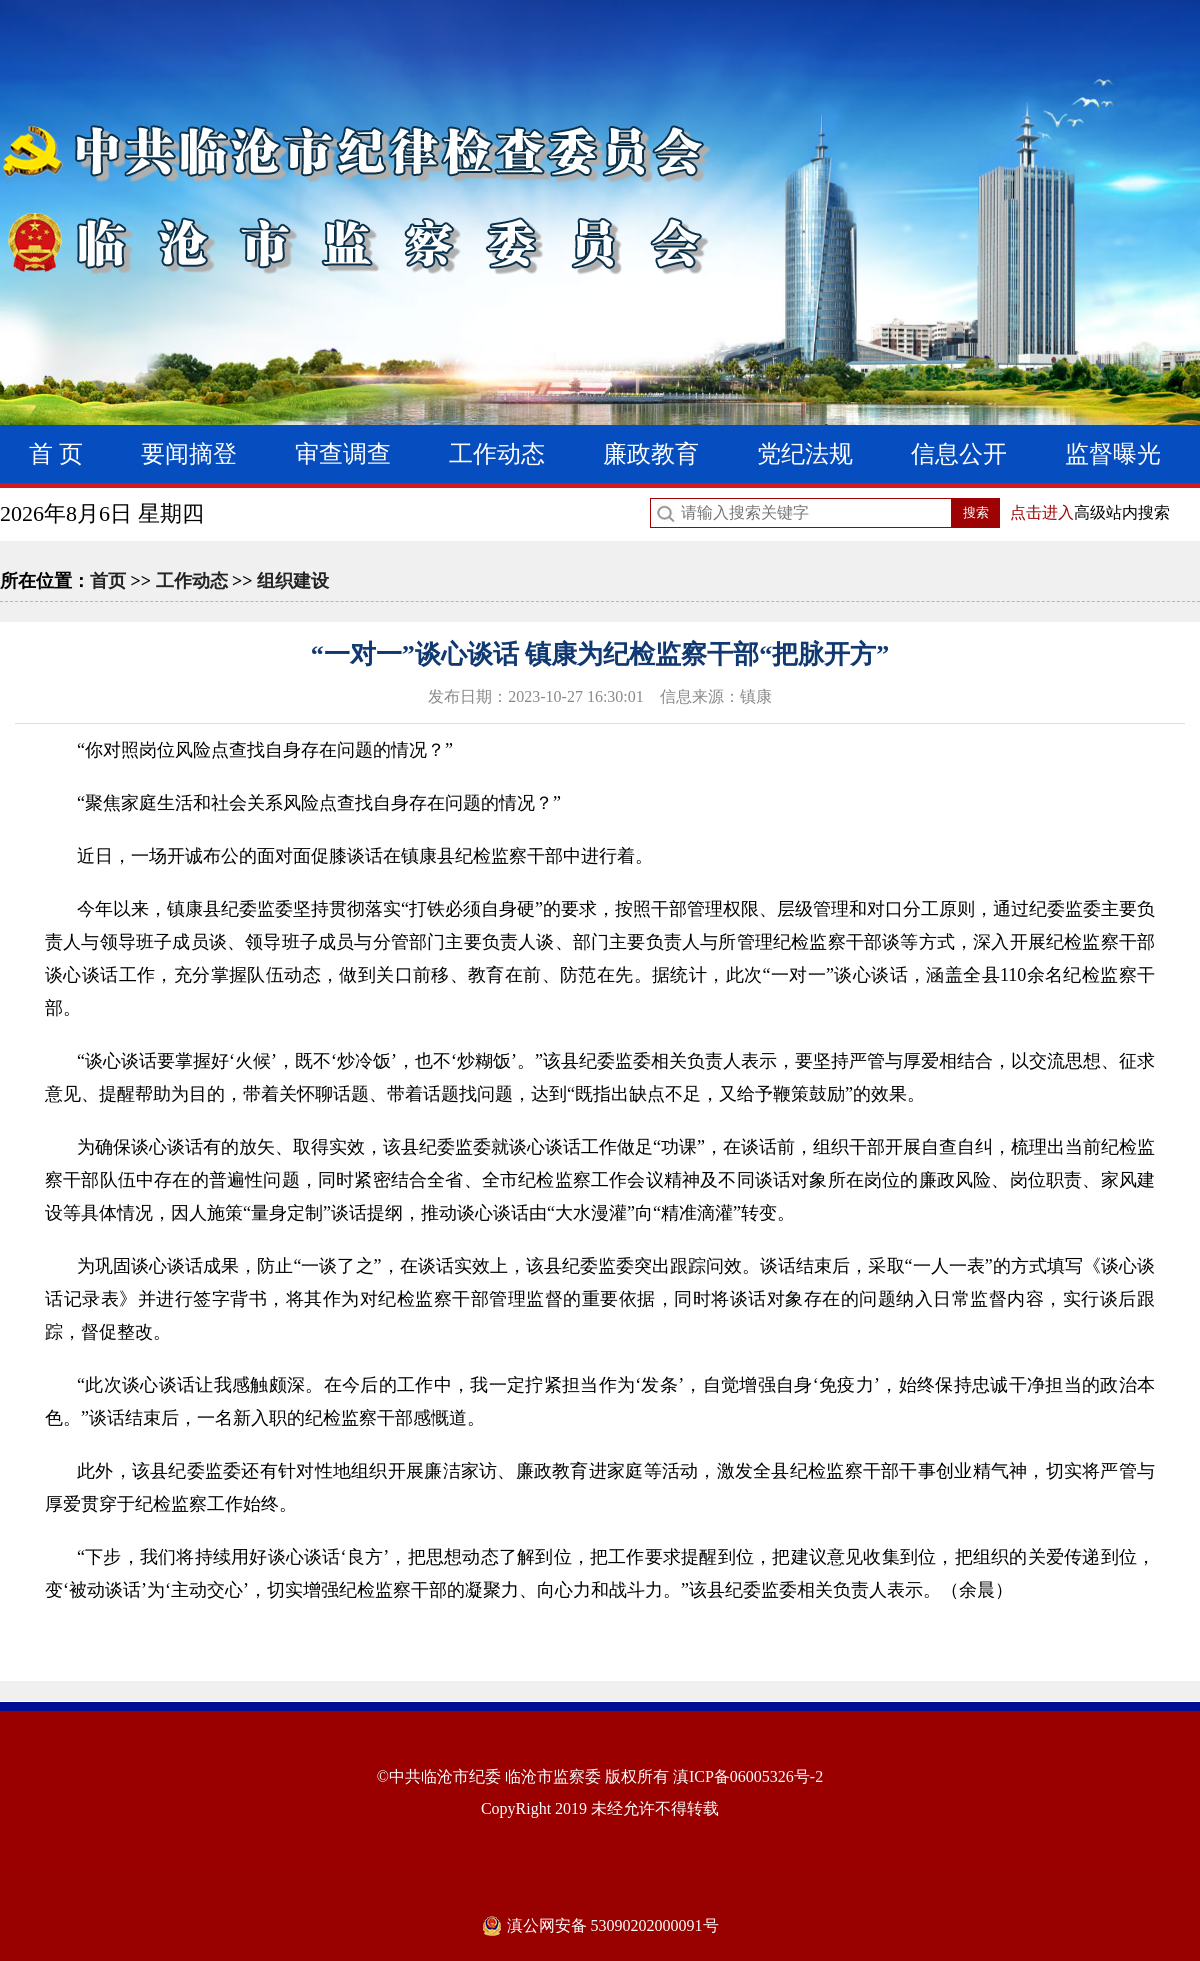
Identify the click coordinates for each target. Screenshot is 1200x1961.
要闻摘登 (189, 454)
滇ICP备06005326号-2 (748, 1776)
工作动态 (497, 454)
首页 (108, 581)
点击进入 (1042, 512)
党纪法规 (805, 454)
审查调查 (343, 454)
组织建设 (293, 581)
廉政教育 (651, 454)
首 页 (56, 454)
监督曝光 (1113, 454)
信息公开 (959, 454)
